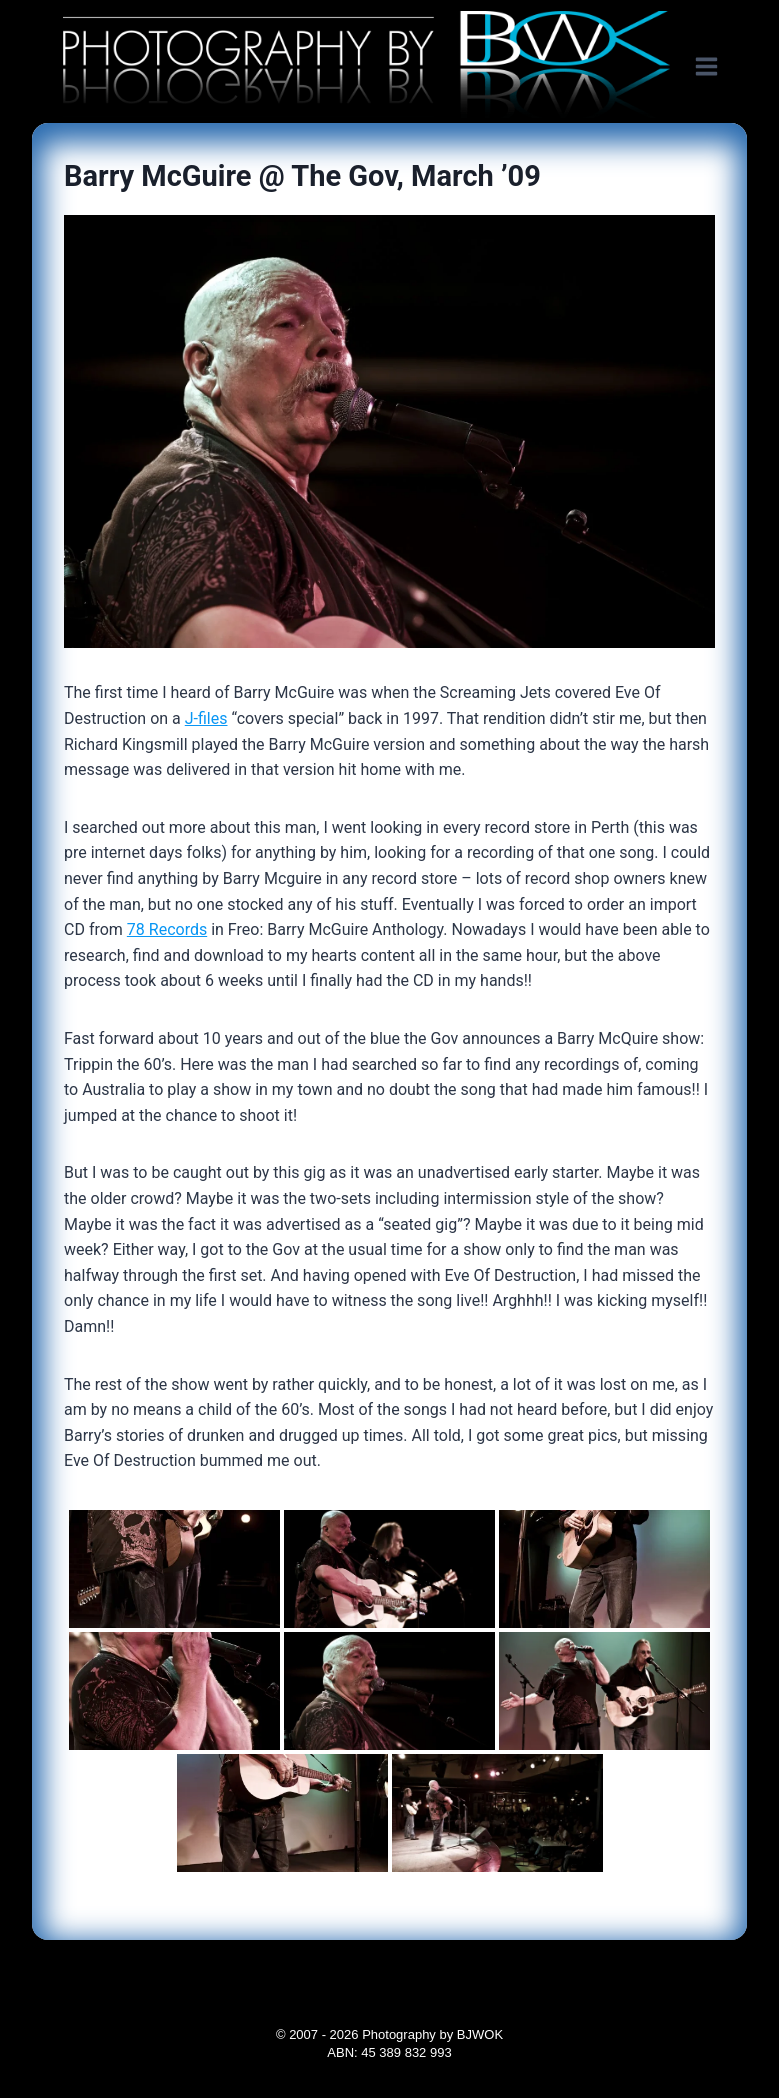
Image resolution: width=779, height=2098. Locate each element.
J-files (206, 718)
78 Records (167, 929)
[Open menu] (716, 67)
